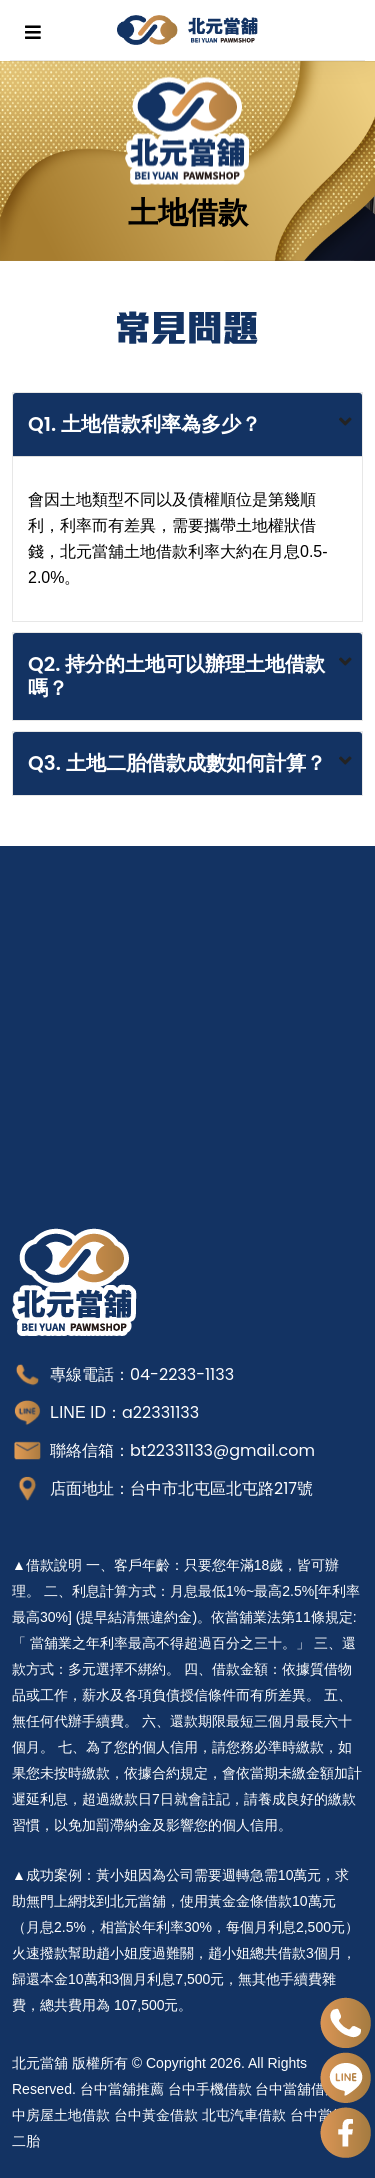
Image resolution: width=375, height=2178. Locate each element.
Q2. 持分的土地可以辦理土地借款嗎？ (176, 676)
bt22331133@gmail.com (222, 1451)
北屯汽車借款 (244, 2115)
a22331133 (160, 1413)
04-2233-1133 (182, 1375)
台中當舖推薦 (122, 2089)
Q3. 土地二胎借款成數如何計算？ (177, 763)
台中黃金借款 (156, 2115)
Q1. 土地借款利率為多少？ (144, 424)
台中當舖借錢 (297, 2089)
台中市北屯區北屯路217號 (221, 1489)
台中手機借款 (210, 2089)
